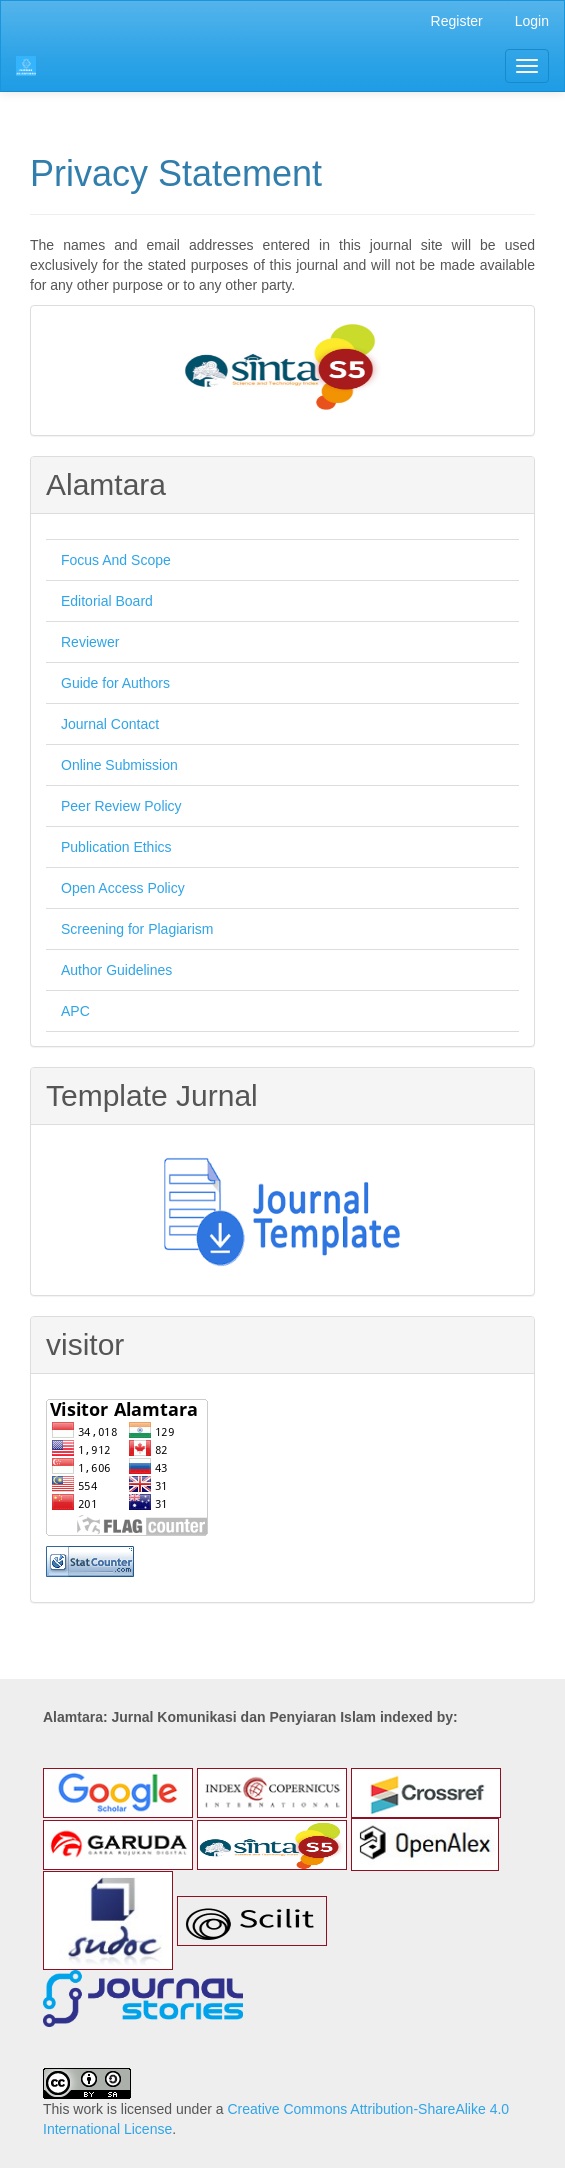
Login (532, 21)
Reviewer (90, 642)
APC (75, 1011)
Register (457, 21)
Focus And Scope (116, 560)
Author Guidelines (116, 970)
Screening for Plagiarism (137, 929)
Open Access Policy (123, 888)
